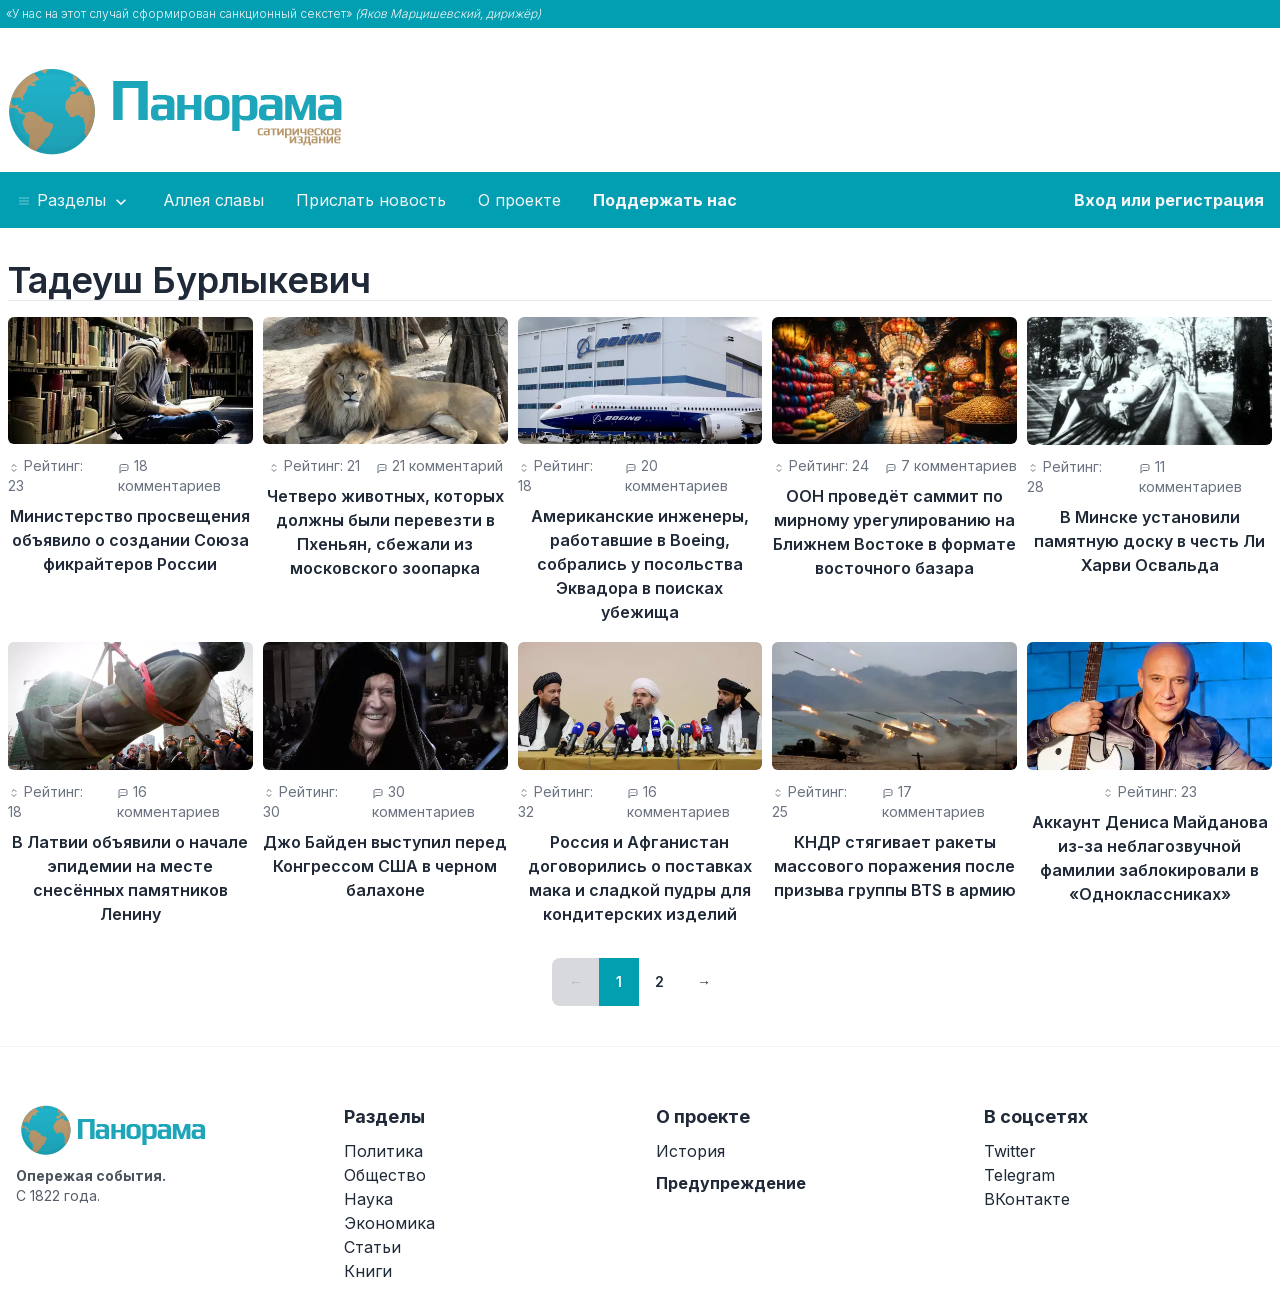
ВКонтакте (1027, 1199)
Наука (368, 1199)
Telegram (1019, 1175)
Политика (383, 1151)
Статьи (372, 1247)
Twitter (1010, 1151)
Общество (385, 1175)
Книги (368, 1271)
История (690, 1151)
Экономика (389, 1223)
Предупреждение (731, 1183)
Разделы (73, 201)
